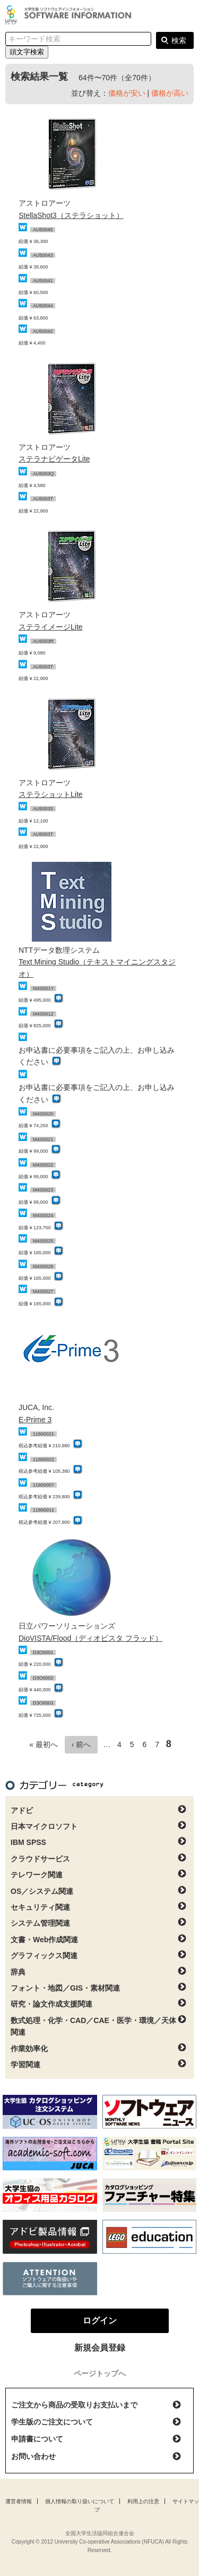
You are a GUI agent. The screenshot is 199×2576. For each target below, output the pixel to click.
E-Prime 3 (35, 1419)
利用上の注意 (143, 2501)
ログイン (185, 16)
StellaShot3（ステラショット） (71, 215)
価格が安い (126, 93)
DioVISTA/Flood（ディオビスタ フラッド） (90, 1638)
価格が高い (169, 93)
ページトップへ (100, 2373)
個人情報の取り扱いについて (79, 2501)
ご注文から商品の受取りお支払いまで (74, 2405)
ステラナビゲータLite (54, 459)
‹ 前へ (81, 1744)
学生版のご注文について (52, 2422)
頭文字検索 (27, 52)
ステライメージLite (51, 627)
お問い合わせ (33, 2456)
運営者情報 (18, 2501)
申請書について (37, 2439)
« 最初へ (43, 1744)
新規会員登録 (99, 2347)
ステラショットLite (51, 794)
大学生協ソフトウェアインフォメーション (70, 14)
